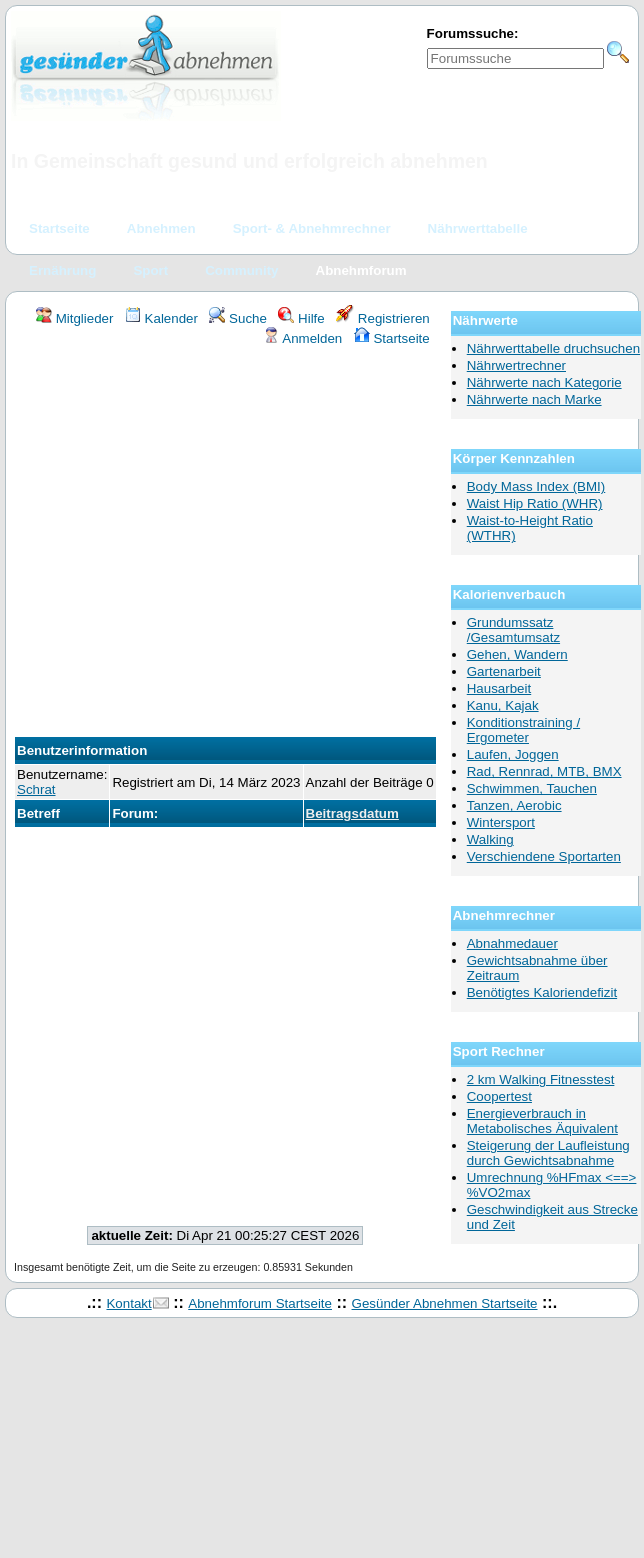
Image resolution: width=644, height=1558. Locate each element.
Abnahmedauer (512, 943)
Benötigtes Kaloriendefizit (542, 992)
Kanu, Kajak (503, 705)
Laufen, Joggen (513, 754)
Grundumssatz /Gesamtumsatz (513, 630)
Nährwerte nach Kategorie (544, 382)
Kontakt (128, 1303)
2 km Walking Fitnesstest (541, 1079)
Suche (238, 318)
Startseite (392, 338)
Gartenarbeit (504, 671)
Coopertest (499, 1096)
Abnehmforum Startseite (260, 1303)
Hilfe (301, 318)
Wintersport (501, 822)
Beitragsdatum (352, 813)
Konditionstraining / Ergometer (523, 730)
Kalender (161, 318)
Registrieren (383, 318)
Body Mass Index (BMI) (536, 486)
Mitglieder (74, 318)
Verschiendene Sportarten (544, 856)
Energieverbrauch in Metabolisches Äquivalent (542, 1121)
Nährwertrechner (516, 365)
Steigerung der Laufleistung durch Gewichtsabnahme (548, 1153)
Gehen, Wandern (517, 654)
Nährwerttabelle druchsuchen (553, 348)
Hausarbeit (499, 688)
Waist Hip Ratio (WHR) (535, 503)
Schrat (36, 789)
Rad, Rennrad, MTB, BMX (544, 771)
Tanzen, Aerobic (514, 805)
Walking (490, 839)
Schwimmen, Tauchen (532, 788)
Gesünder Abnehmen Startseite (445, 1303)
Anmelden (302, 338)
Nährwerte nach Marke (534, 399)
